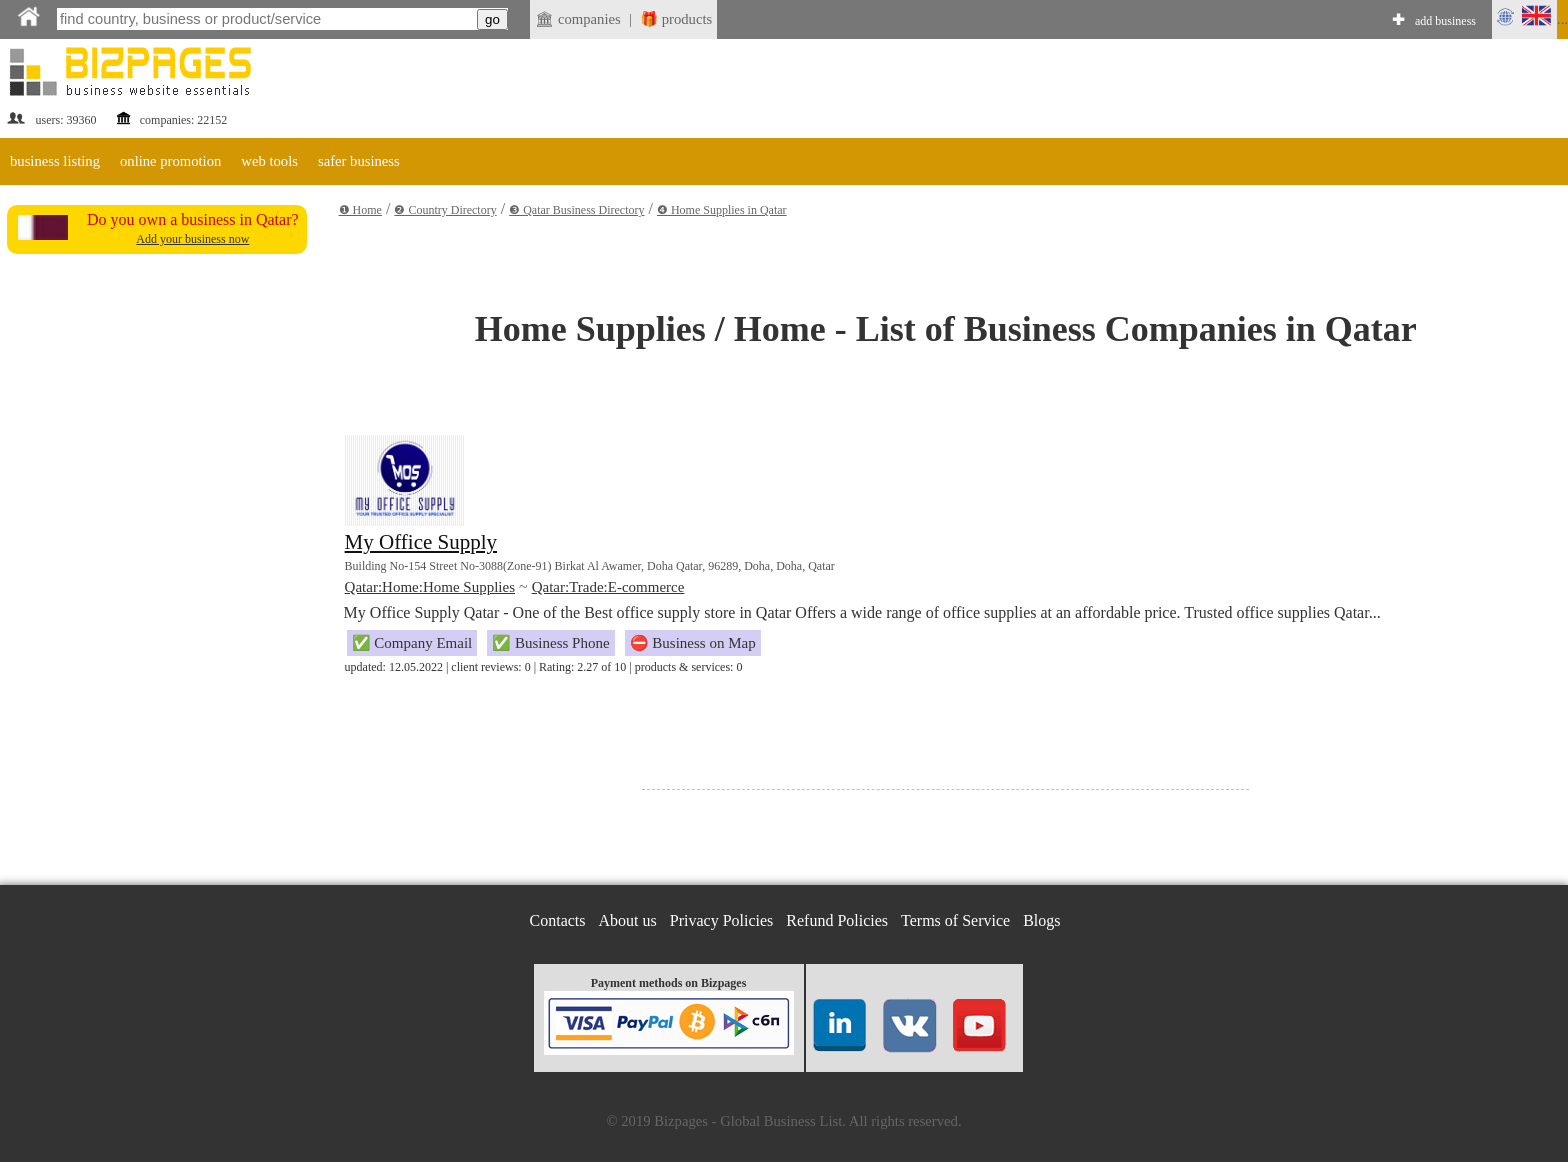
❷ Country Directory (445, 210)
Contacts (558, 920)
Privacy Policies (722, 920)
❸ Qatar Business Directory (576, 210)
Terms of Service (955, 920)
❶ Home (360, 210)
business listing (55, 161)
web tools (269, 161)
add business (1445, 21)
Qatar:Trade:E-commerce (608, 587)
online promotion (170, 161)
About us (628, 920)
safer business (359, 161)
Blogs (1041, 920)
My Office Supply (421, 542)
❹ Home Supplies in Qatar (722, 210)
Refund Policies (837, 920)
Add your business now (192, 239)
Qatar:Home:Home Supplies (430, 587)
